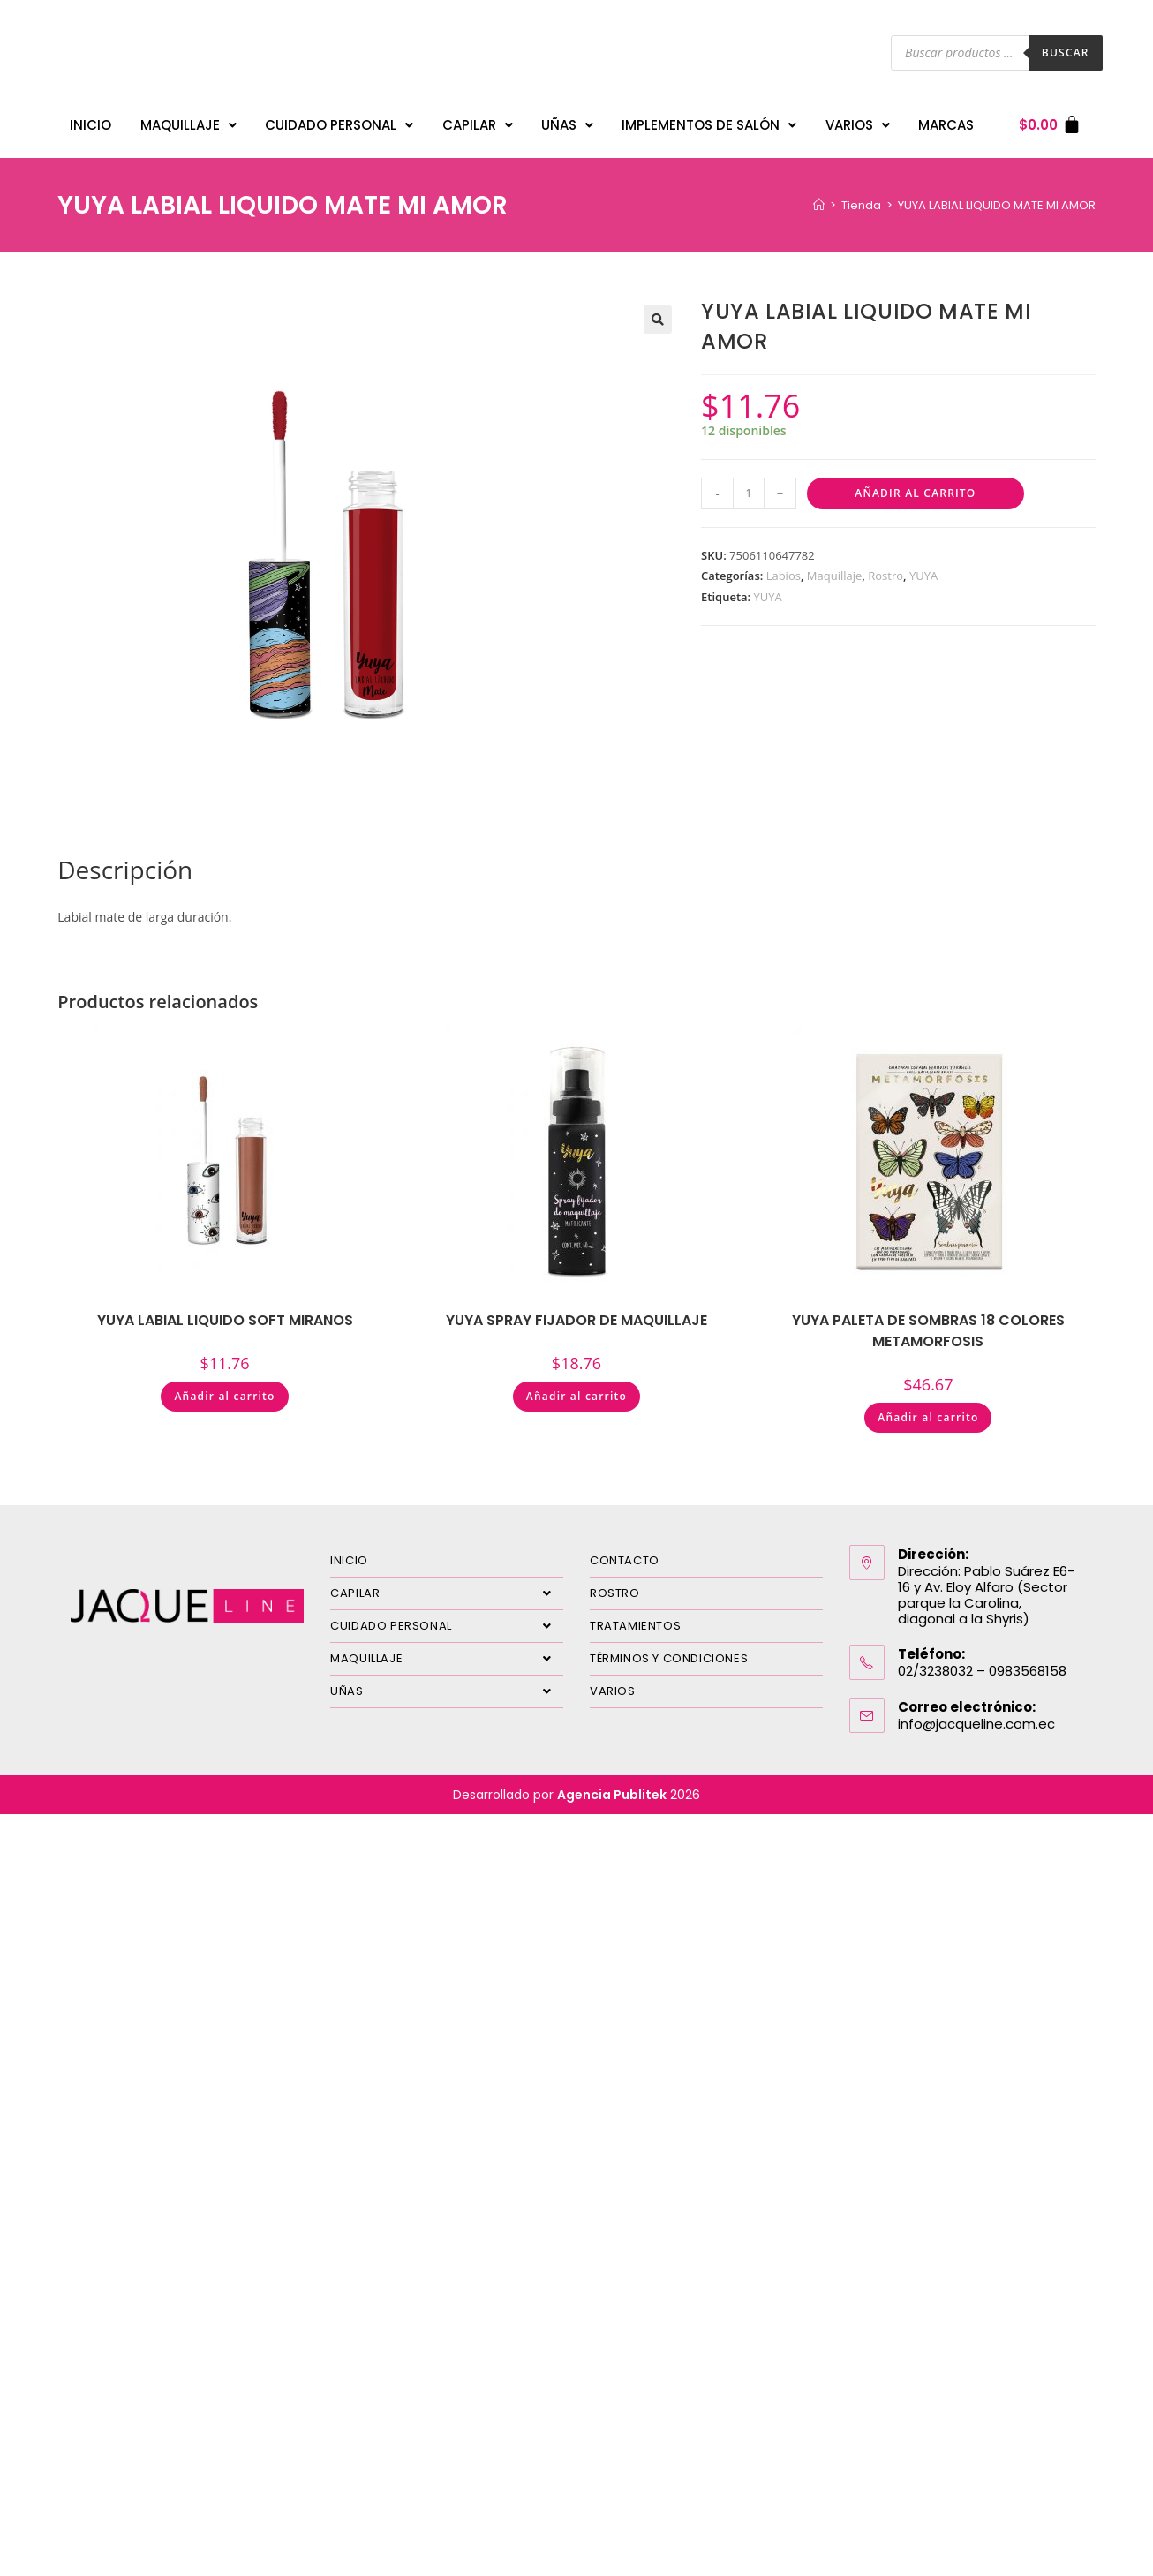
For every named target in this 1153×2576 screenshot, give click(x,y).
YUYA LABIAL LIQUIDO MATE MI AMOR (997, 196)
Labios (783, 567)
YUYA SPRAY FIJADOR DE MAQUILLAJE (576, 1311)
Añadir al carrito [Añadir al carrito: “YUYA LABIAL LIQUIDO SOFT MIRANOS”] (224, 1387)
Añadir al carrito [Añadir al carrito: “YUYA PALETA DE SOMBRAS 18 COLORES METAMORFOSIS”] (928, 1408)
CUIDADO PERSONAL (339, 120)
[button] (658, 311)
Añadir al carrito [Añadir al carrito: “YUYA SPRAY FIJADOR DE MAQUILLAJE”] (576, 1387)
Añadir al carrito (915, 484)
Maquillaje (835, 567)
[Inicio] (819, 196)
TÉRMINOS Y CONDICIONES (669, 1649)
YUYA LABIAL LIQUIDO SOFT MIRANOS (225, 1311)
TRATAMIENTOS (635, 1616)
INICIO (90, 120)
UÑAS (567, 120)
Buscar (1065, 52)
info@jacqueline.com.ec (976, 1715)
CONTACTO (624, 1551)
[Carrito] (1050, 120)
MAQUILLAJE (188, 120)
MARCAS (946, 120)
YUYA (923, 567)
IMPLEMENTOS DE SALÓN (709, 120)
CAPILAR (477, 120)
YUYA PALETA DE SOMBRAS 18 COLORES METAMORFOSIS (928, 1322)
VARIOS (857, 120)
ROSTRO (615, 1584)
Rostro (885, 567)
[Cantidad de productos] (749, 485)
